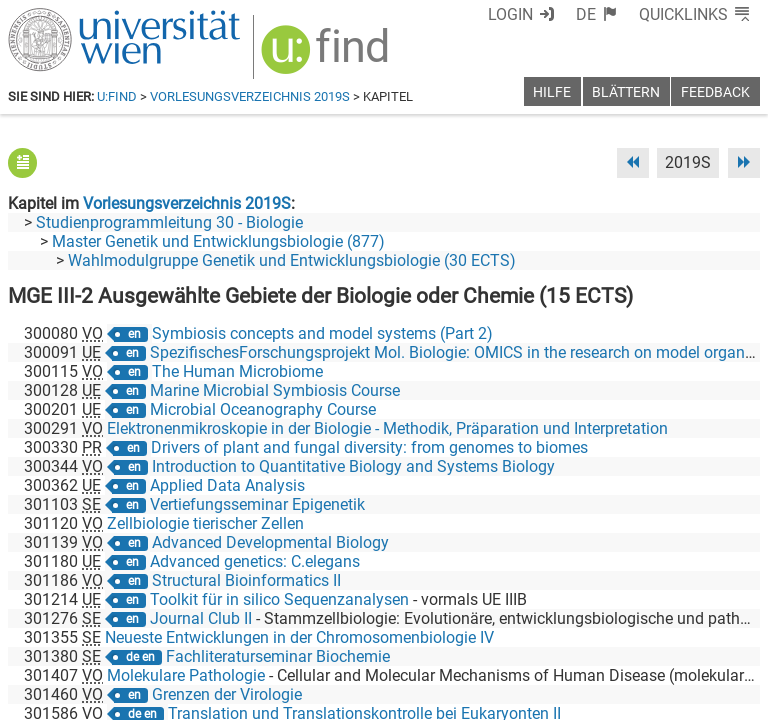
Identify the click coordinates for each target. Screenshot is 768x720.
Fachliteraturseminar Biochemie (278, 656)
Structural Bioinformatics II (246, 580)
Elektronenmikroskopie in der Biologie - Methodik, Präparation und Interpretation (387, 428)
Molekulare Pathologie (186, 675)
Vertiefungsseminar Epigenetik (257, 504)
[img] (327, 56)
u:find (117, 96)
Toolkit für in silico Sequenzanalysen (279, 599)
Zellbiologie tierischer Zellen (205, 523)
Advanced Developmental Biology (270, 542)
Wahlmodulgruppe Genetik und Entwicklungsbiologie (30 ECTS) (292, 260)
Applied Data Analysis (227, 485)
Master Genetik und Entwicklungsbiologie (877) (218, 241)
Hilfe (552, 92)
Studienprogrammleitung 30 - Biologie (169, 222)
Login (510, 14)
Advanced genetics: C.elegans (255, 561)
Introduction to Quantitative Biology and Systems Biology (353, 466)
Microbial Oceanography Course (263, 409)
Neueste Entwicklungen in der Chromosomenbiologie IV (299, 637)
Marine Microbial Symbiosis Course (275, 390)
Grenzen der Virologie (227, 694)
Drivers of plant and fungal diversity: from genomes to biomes (369, 447)
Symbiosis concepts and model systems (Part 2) (322, 333)
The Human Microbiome (237, 371)
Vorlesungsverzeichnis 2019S (250, 96)
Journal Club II (201, 618)
